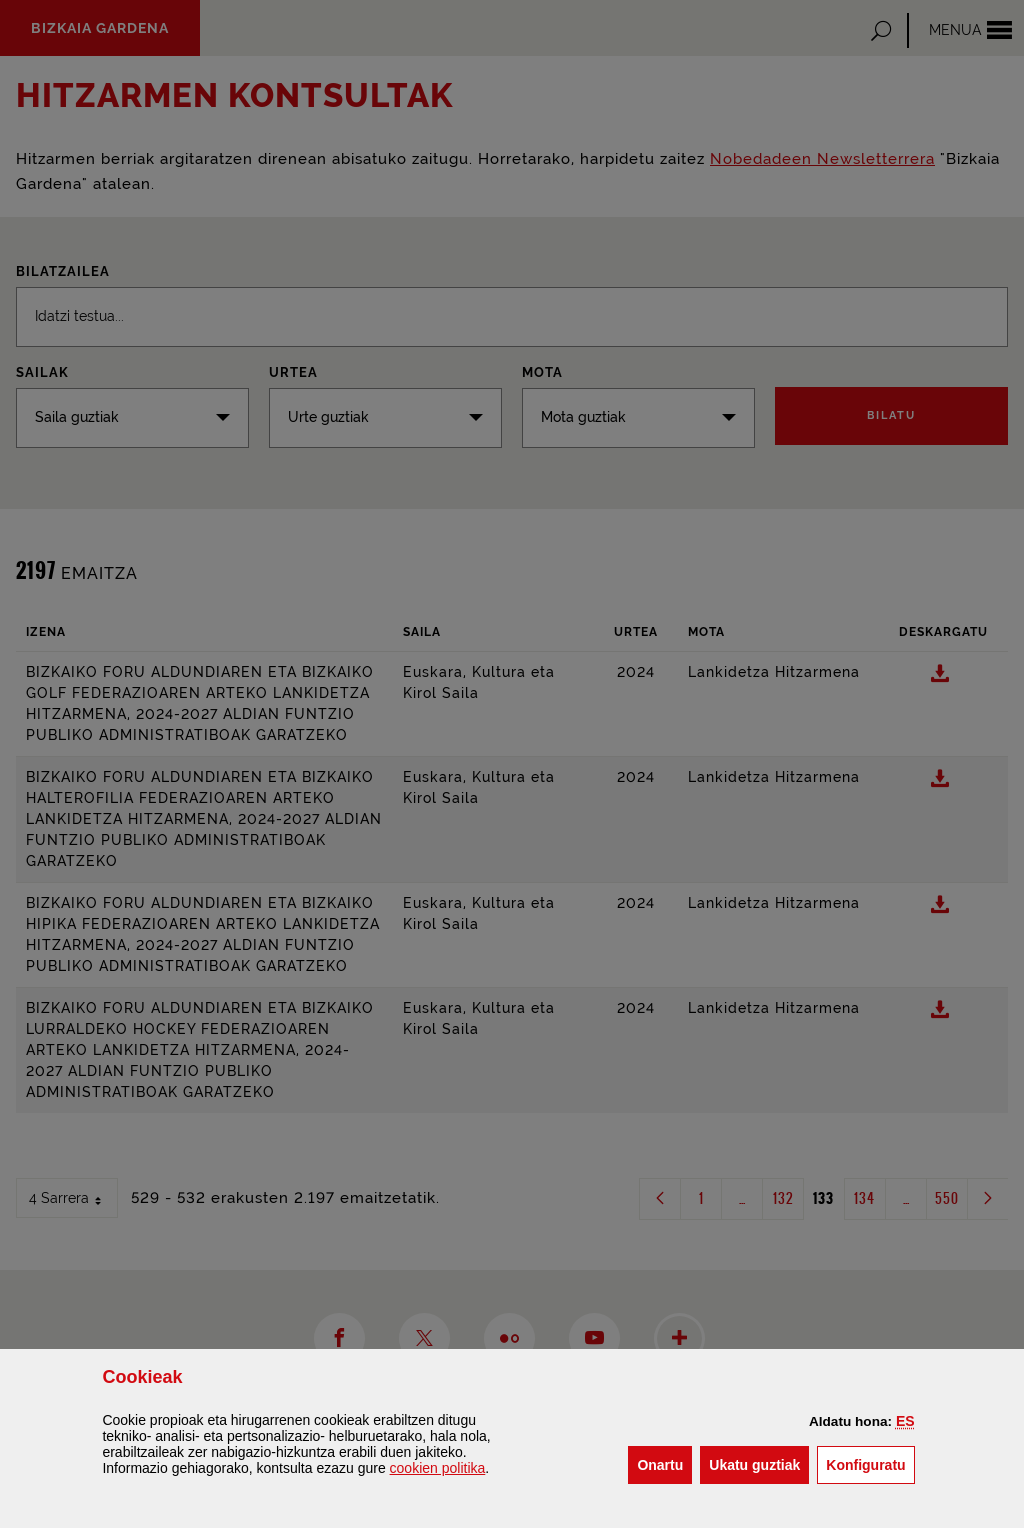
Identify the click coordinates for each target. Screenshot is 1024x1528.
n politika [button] (438, 1468)
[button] (905, 1421)
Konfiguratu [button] (870, 1463)
